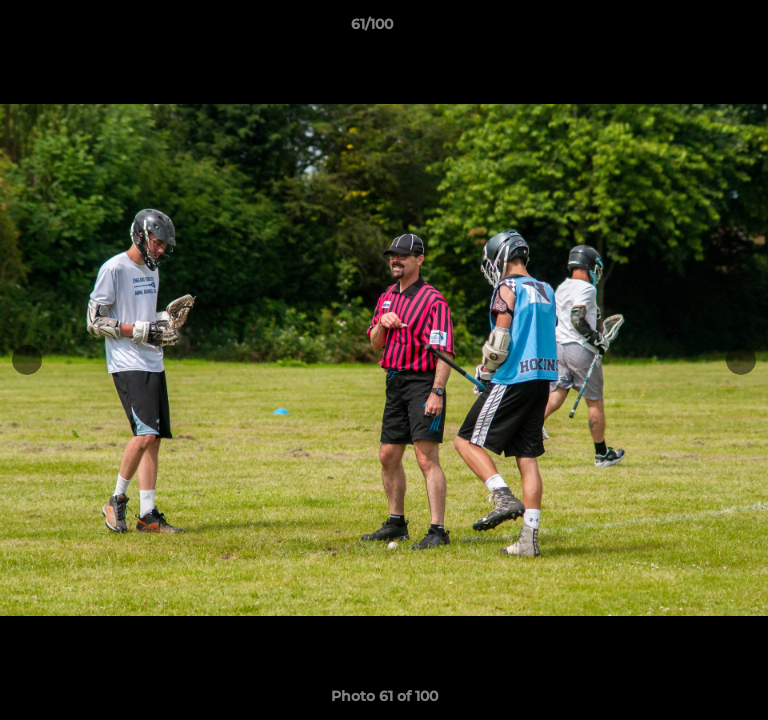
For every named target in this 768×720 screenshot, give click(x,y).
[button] (696, 29)
